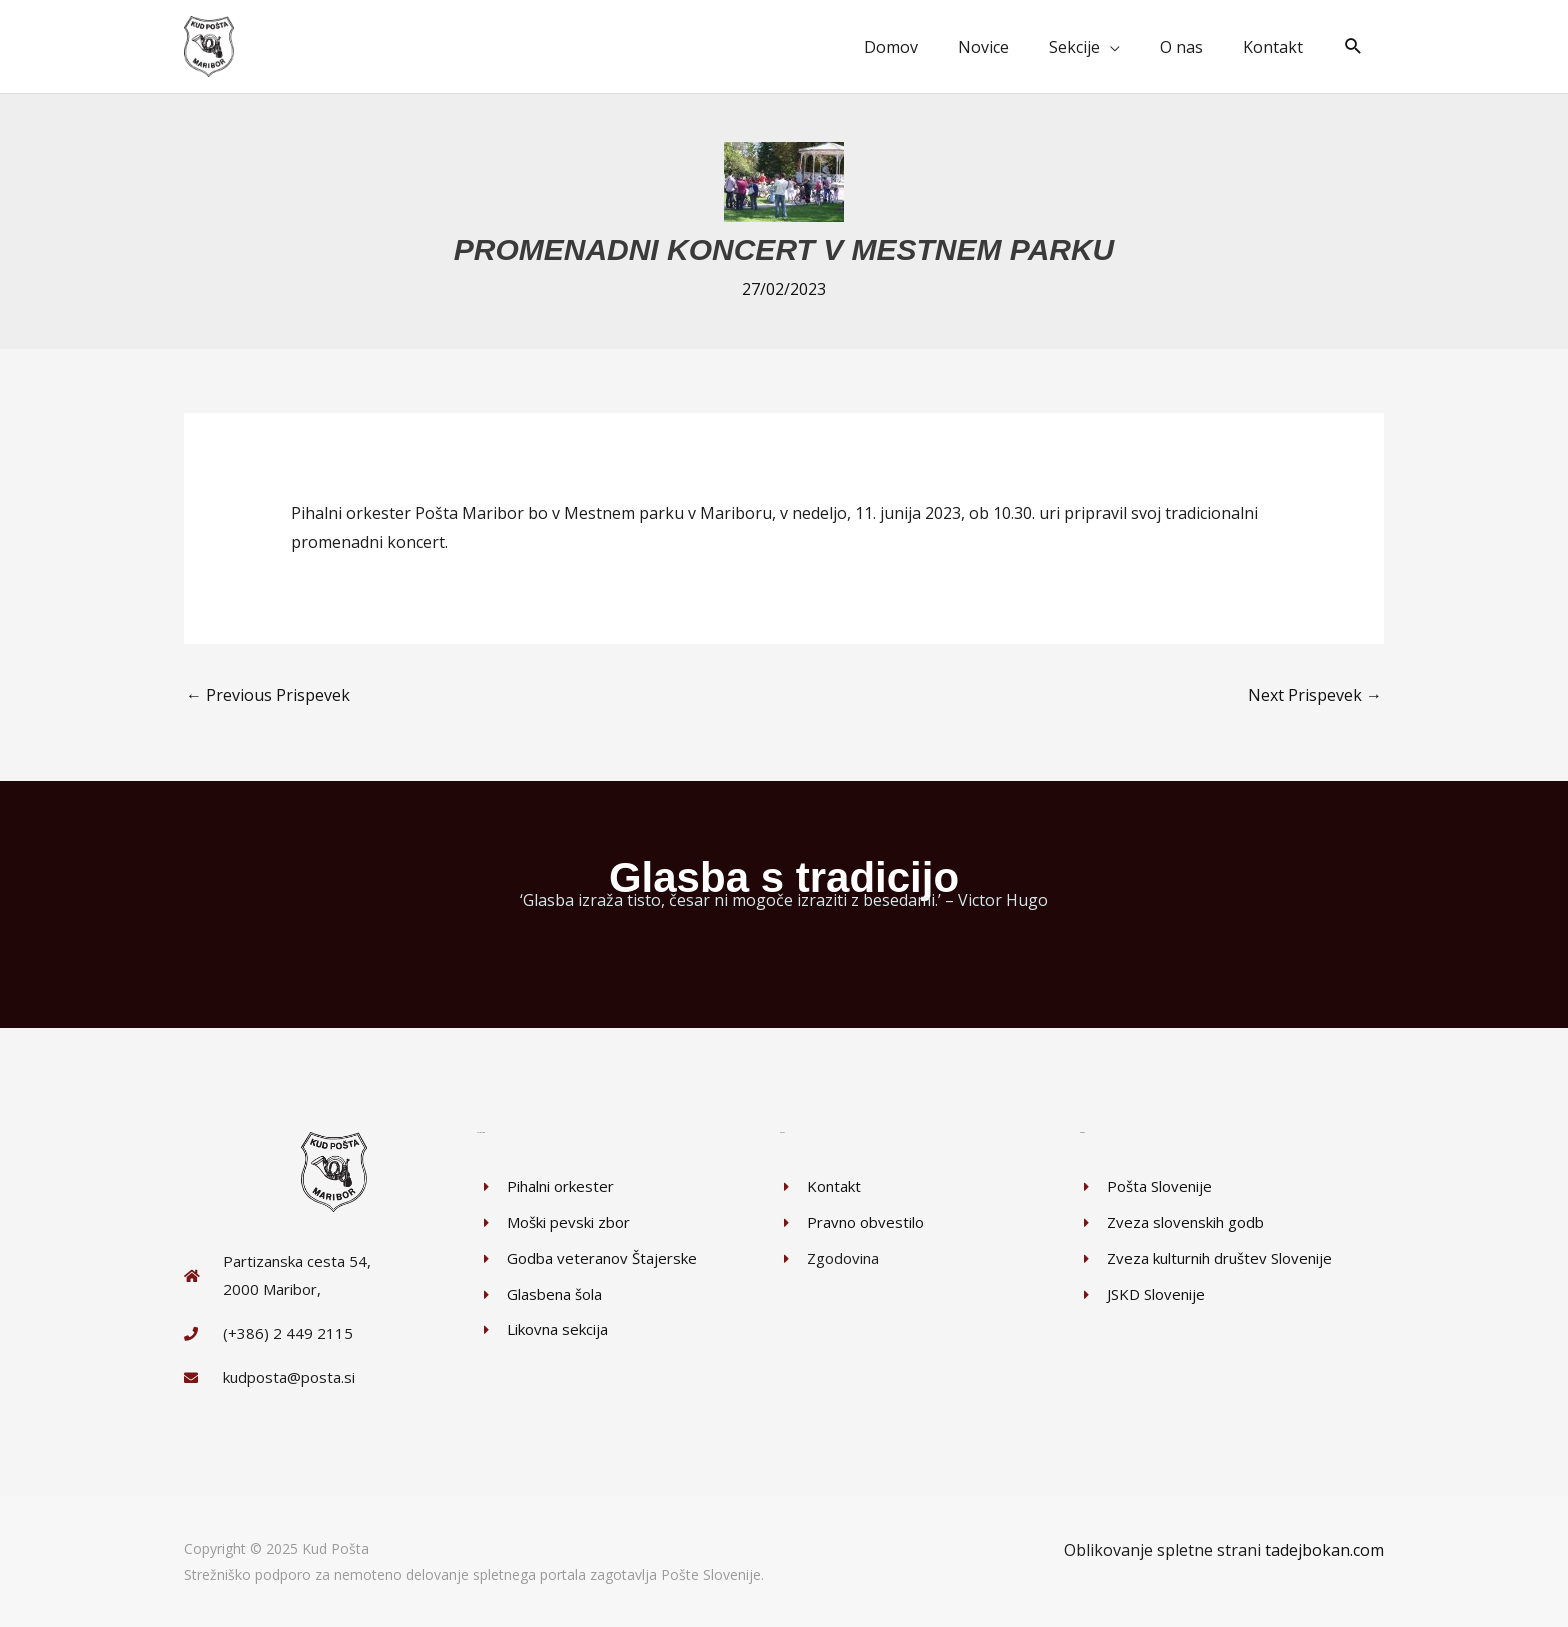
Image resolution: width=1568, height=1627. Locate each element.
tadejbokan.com (1324, 1549)
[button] (1353, 46)
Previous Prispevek (268, 694)
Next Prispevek (1315, 694)
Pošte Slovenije (711, 1573)
